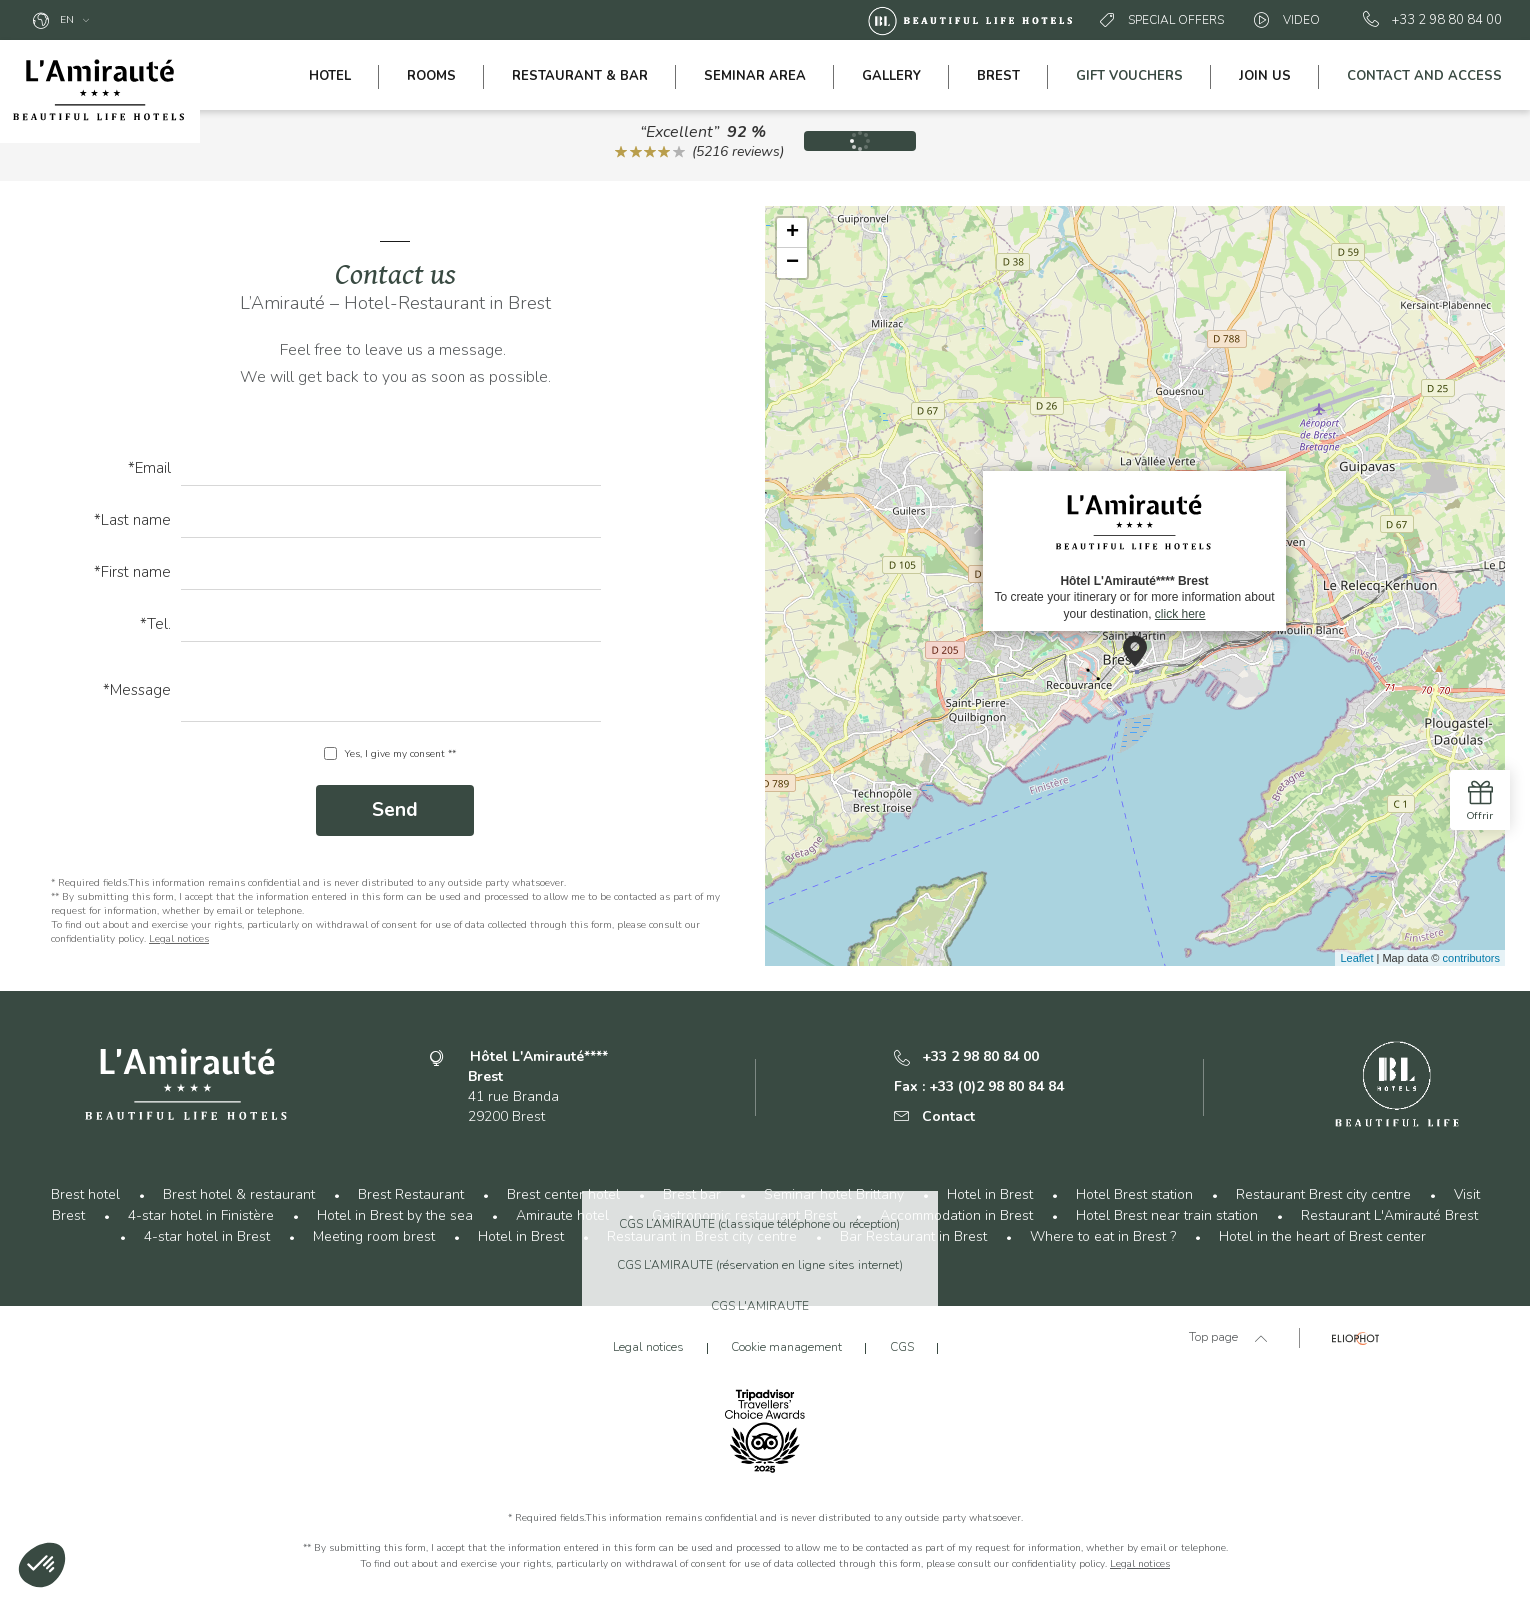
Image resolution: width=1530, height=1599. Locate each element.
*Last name (132, 521)
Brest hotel (85, 1194)
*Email (149, 469)
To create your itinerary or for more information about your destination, (1134, 550)
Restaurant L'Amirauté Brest (1389, 1215)
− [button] (792, 263)
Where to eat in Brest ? (1103, 1236)
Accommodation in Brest (956, 1215)
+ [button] (792, 233)
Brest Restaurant (411, 1194)
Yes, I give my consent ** (400, 754)
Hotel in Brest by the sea (395, 1215)
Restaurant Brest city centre (1323, 1194)
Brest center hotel (563, 1194)
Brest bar (692, 1194)
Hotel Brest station (1134, 1194)
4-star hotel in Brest (207, 1236)
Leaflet (1356, 958)
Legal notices (179, 939)
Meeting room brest (374, 1236)
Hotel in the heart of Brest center (1322, 1236)
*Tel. (155, 625)
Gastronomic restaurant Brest (744, 1215)
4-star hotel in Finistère (201, 1215)
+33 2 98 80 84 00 (1432, 20)
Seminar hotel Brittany (834, 1194)
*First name (132, 573)
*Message (137, 691)
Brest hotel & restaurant (239, 1194)
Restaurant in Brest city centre (702, 1236)
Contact (934, 1116)
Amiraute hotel (562, 1215)
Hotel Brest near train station (1167, 1215)
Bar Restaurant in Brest (913, 1236)
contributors (1471, 958)
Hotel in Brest (990, 1194)
